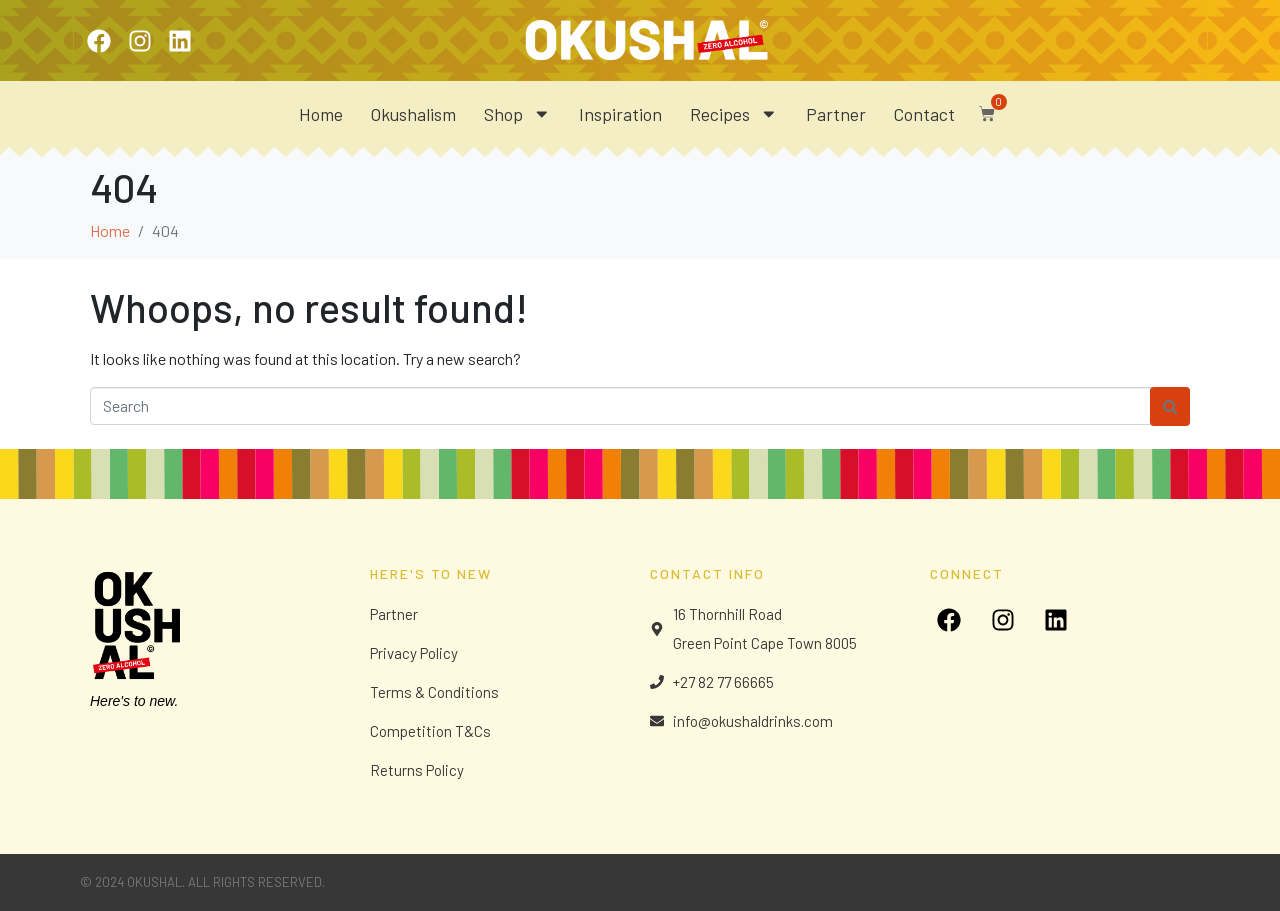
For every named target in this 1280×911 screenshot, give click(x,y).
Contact (924, 114)
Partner (836, 114)
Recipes (734, 114)
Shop (517, 114)
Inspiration (620, 114)
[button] (982, 108)
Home (321, 114)
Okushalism (413, 114)
